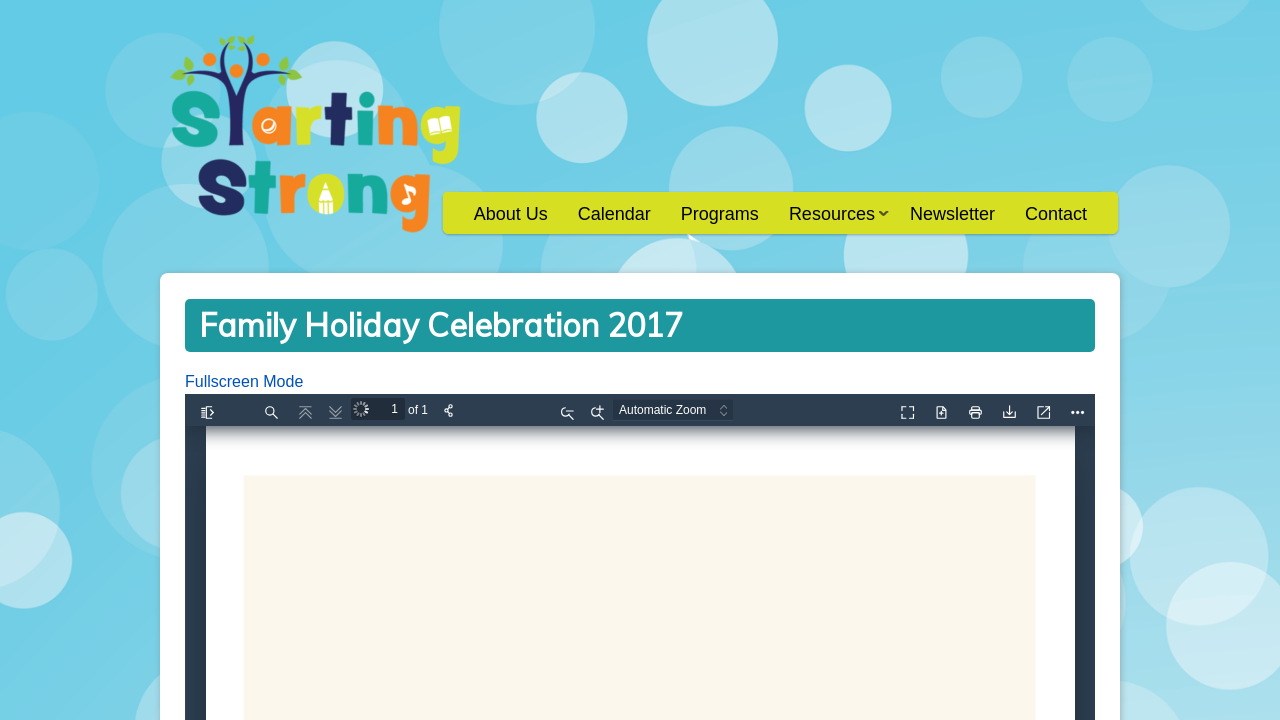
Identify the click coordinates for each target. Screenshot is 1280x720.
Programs (720, 214)
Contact (1056, 214)
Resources (831, 220)
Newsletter (952, 214)
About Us (511, 214)
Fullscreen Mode (244, 381)
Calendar (614, 214)
